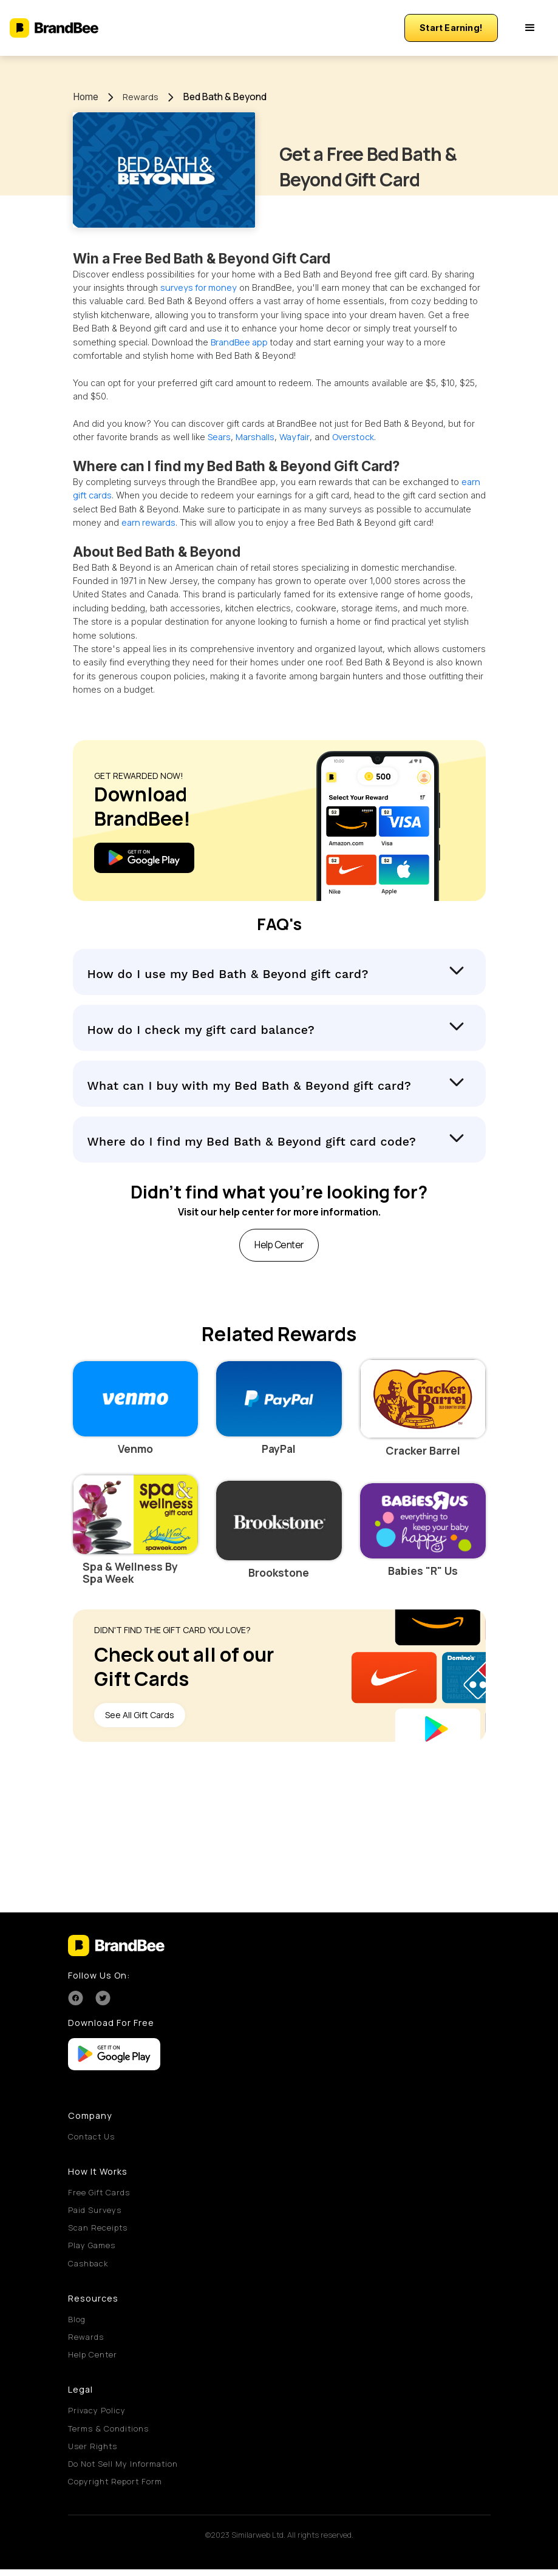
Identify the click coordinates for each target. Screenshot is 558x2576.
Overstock (353, 437)
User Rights (92, 2452)
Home (85, 97)
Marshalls (255, 437)
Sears (219, 437)
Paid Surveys (94, 2216)
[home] (54, 28)
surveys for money (198, 287)
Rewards (140, 97)
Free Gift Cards (99, 2198)
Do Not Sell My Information (123, 2469)
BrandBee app (239, 342)
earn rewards (148, 522)
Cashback (88, 2269)
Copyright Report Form (115, 2488)
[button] (530, 28)
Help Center (92, 2361)
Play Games (91, 2251)
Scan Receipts (98, 2234)
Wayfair (294, 437)
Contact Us (91, 2142)
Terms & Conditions (108, 2434)
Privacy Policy (97, 2416)
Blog (77, 2325)
